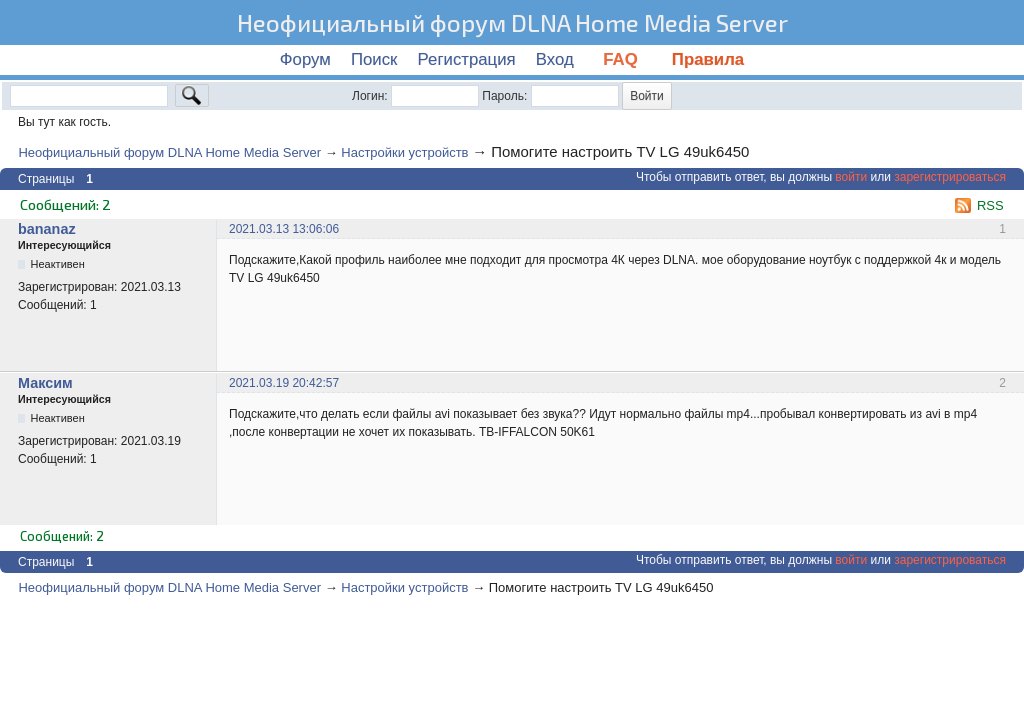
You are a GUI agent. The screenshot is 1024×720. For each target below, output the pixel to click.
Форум (305, 59)
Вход (555, 59)
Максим (45, 383)
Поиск (374, 59)
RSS (990, 205)
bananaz (47, 229)
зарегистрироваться (950, 177)
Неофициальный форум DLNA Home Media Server (512, 22)
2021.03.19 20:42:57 (284, 383)
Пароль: (504, 96)
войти (851, 177)
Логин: (370, 96)
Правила (708, 59)
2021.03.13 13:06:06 (284, 229)
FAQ (623, 59)
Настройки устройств (404, 152)
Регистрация (467, 59)
